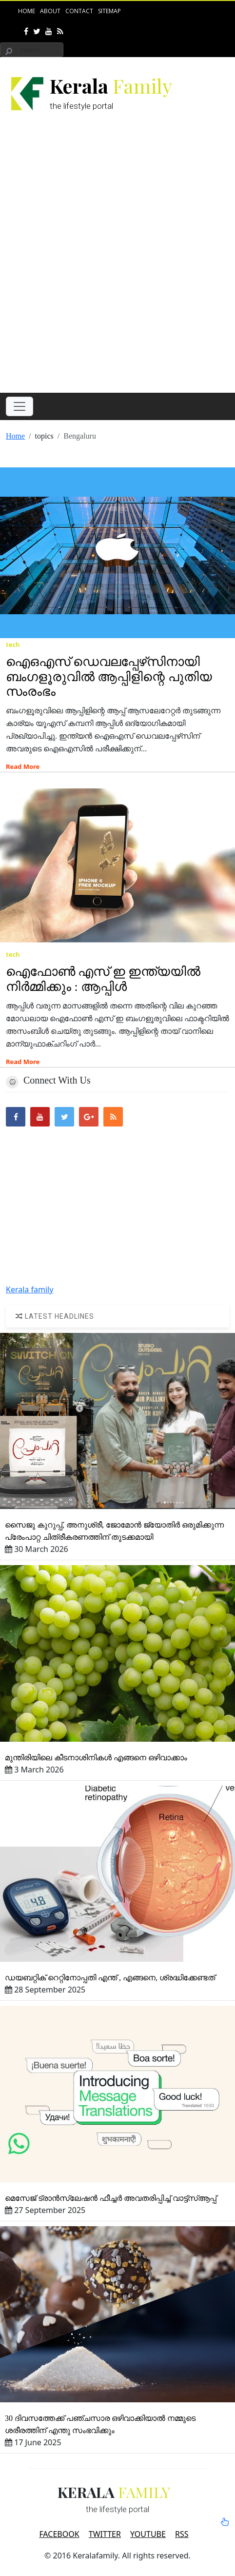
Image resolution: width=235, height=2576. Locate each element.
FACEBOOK (59, 2534)
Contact (79, 11)
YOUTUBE (148, 2534)
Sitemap (109, 11)
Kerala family (29, 1289)
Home (26, 11)
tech (13, 644)
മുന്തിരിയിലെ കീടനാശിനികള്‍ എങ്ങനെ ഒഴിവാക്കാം (96, 1757)
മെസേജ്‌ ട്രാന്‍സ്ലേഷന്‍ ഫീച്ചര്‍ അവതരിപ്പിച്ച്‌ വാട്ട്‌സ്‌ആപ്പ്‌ (110, 2198)
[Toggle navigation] (19, 406)
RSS (182, 2534)
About (50, 11)
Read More (22, 766)
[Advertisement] (117, 262)
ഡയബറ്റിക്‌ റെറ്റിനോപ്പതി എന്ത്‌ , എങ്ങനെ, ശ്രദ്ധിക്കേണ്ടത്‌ (110, 1977)
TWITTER (105, 2534)
